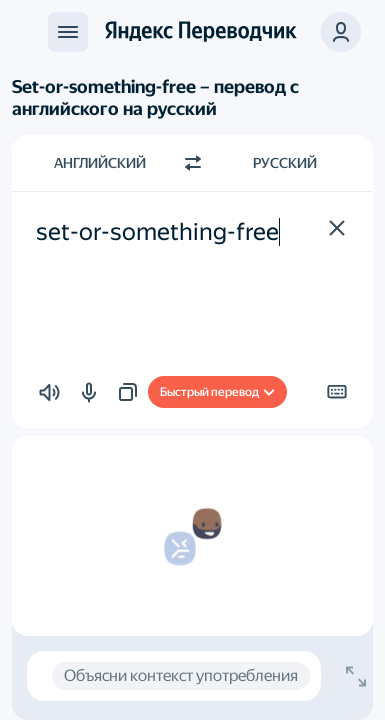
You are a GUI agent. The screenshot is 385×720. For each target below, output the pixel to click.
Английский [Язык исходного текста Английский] (100, 163)
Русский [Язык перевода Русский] (285, 163)
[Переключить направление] (193, 163)
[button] (341, 32)
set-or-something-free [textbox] (157, 232)
